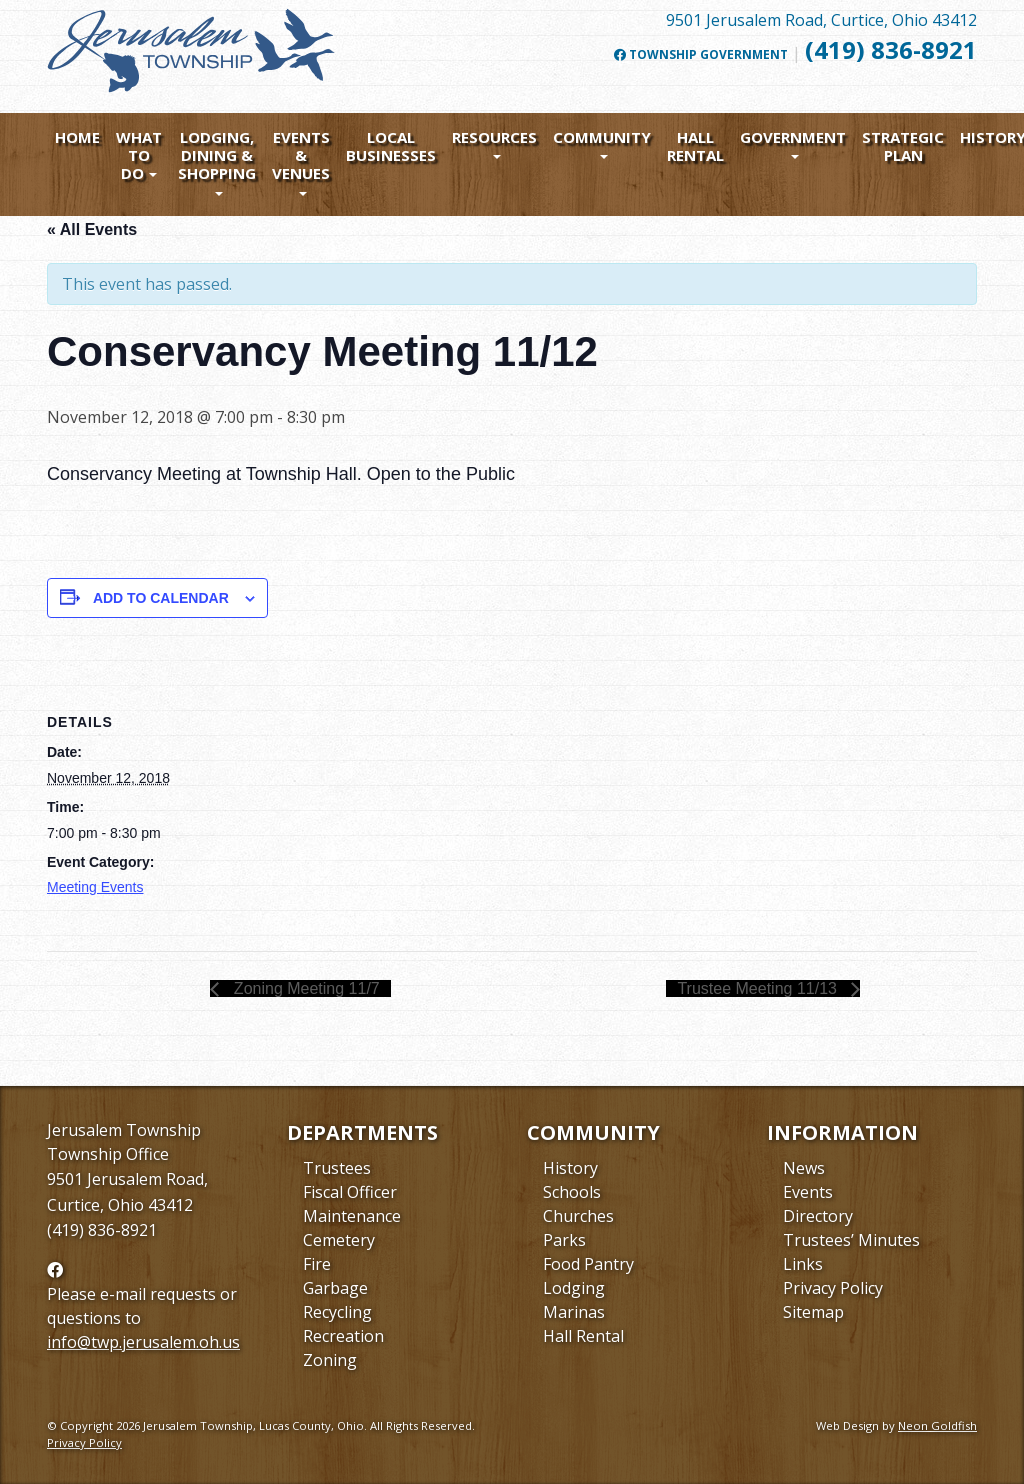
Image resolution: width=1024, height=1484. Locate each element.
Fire (317, 1264)
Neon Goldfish (937, 1425)
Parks (564, 1240)
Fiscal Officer (350, 1192)
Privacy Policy (833, 1288)
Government (793, 137)
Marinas (574, 1312)
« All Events (92, 229)
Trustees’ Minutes (851, 1240)
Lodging (574, 1288)
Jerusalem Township (124, 1130)
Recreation (343, 1336)
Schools (572, 1192)
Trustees (337, 1168)
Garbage (335, 1288)
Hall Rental (695, 146)
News (804, 1168)
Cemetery (339, 1240)
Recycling (337, 1312)
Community (602, 137)
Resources (494, 137)
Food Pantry (588, 1264)
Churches (578, 1216)
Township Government (701, 55)
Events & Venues (301, 155)
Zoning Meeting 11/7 (304, 988)
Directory (818, 1216)
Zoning (330, 1360)
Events (808, 1192)
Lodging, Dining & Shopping (217, 155)
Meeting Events (95, 887)
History (570, 1168)
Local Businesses (391, 146)
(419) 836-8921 (891, 49)
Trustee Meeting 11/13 (759, 988)
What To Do (139, 155)
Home (77, 137)
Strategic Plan (903, 146)
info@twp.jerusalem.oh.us (143, 1342)
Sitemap (813, 1312)
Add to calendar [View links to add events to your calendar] (161, 598)
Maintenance (352, 1216)
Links (803, 1264)
